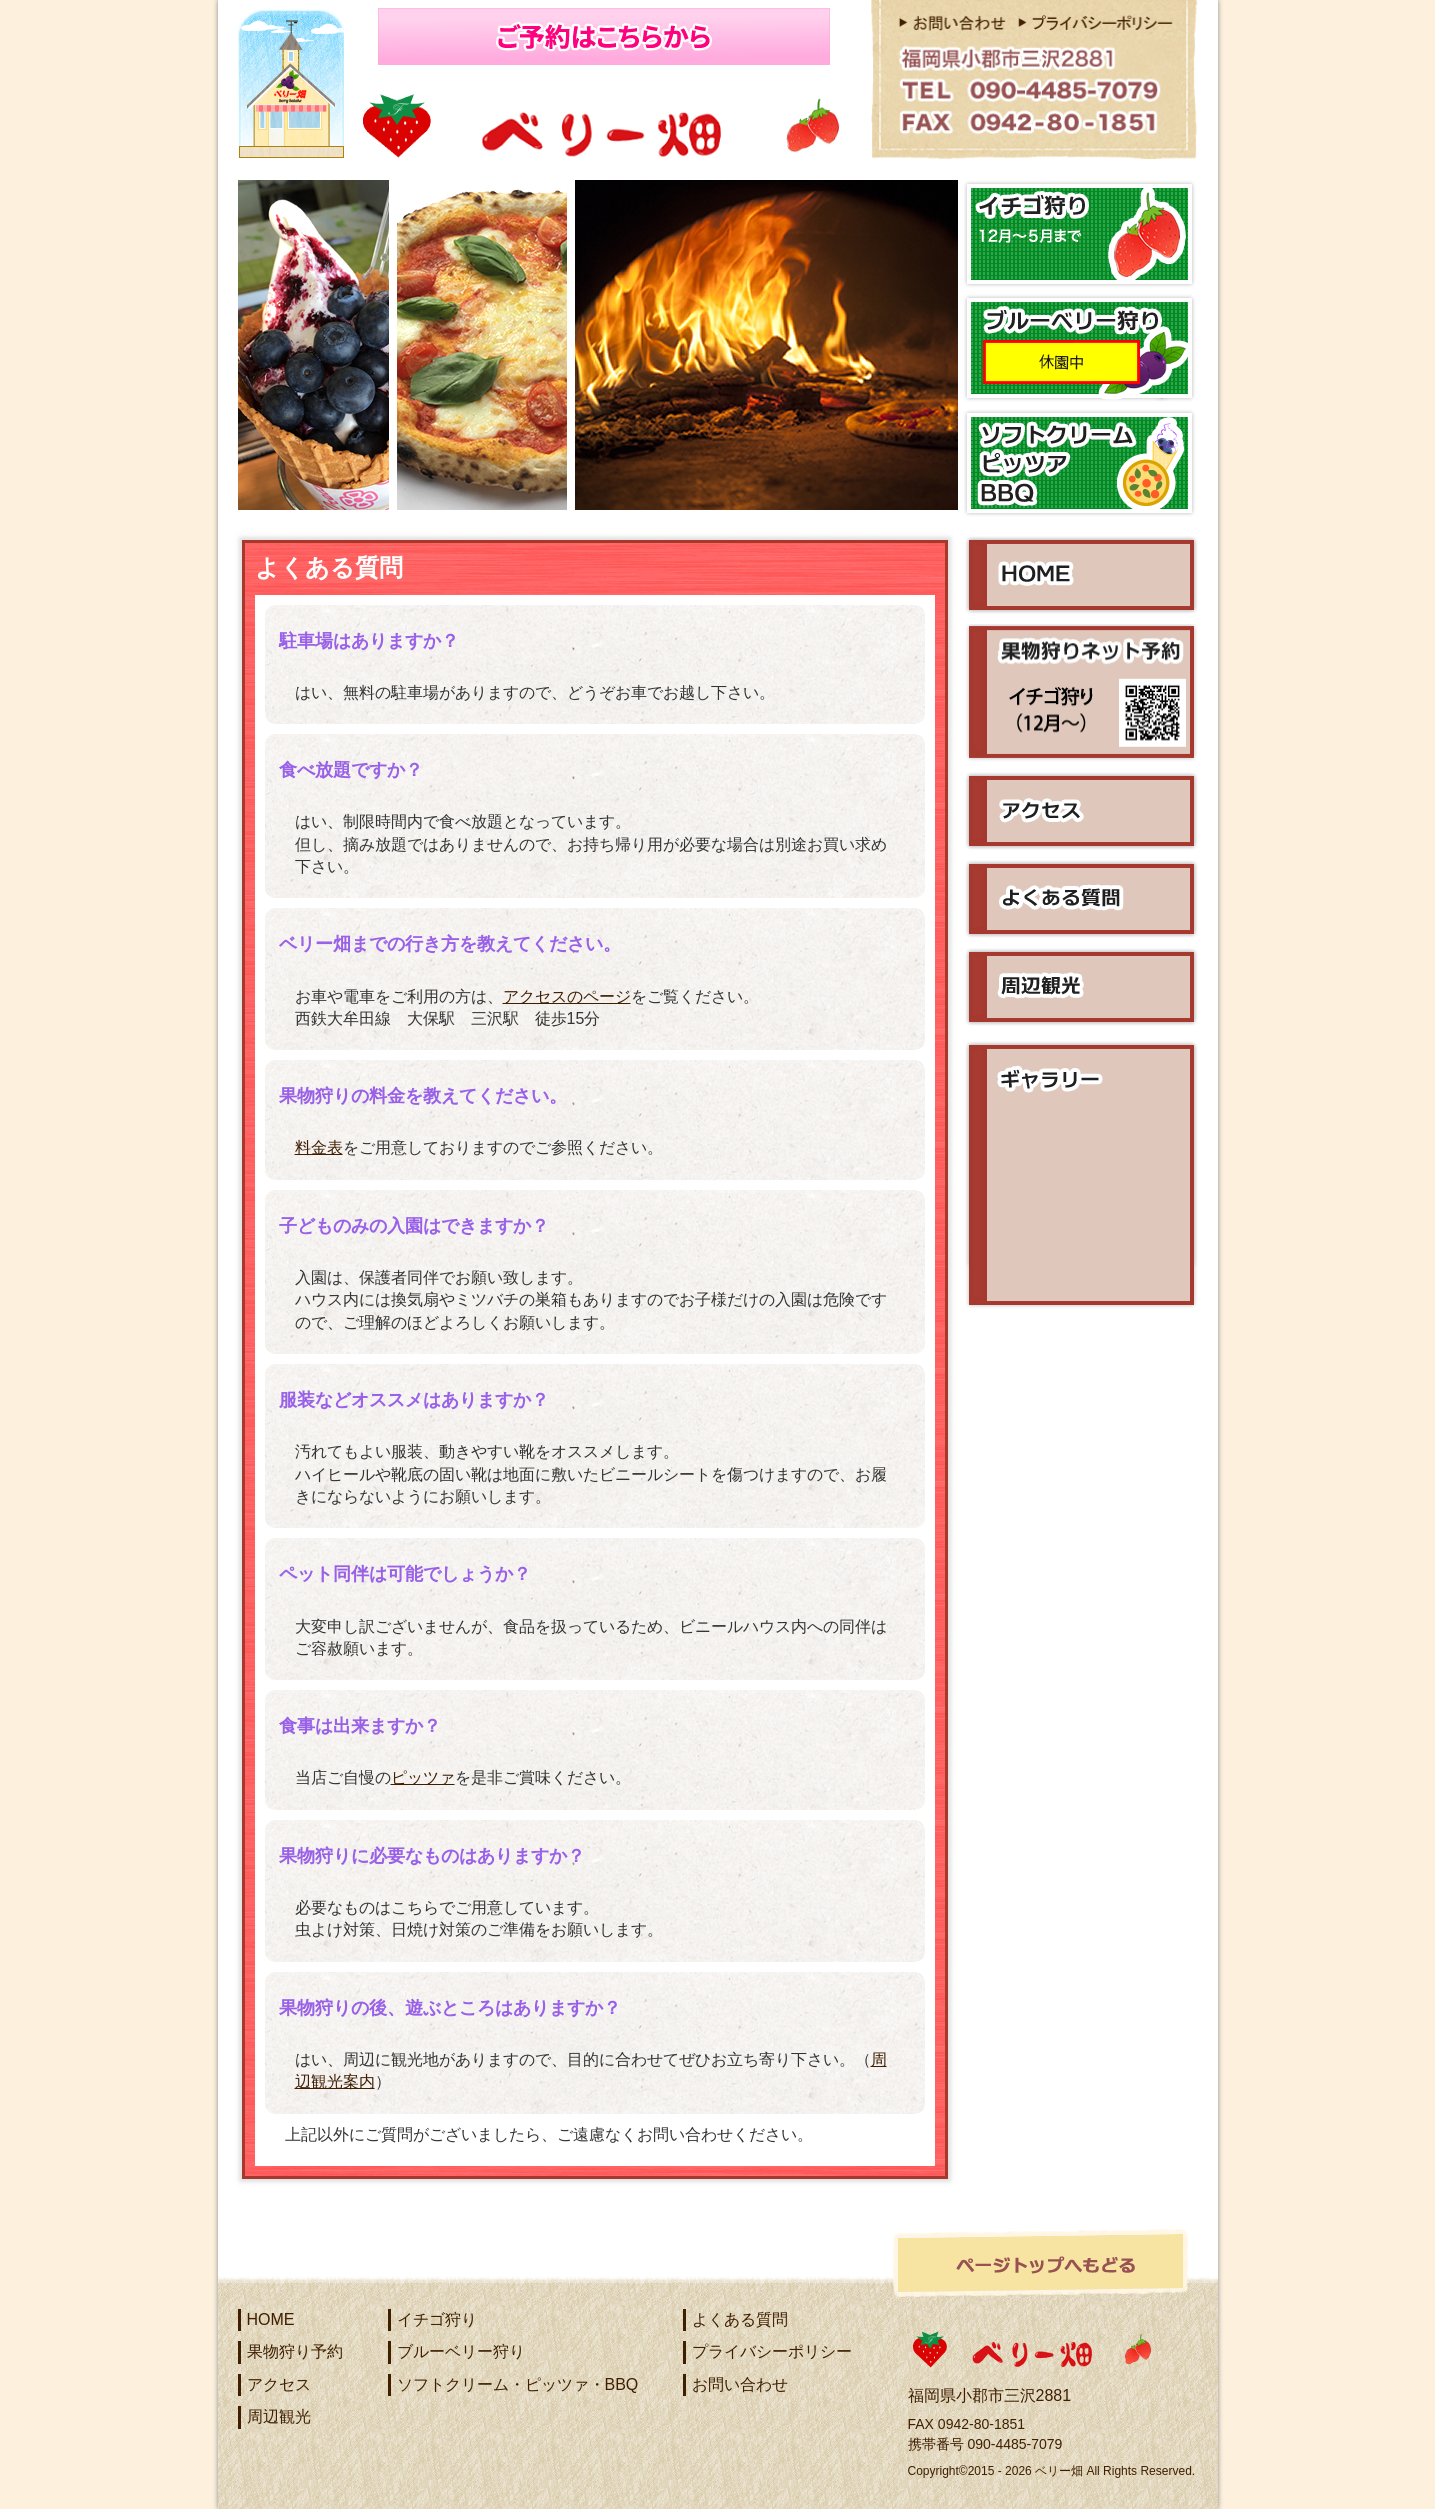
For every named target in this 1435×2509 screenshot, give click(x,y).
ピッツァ (423, 1777)
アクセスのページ (567, 996)
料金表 (319, 1147)
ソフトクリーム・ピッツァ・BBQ (518, 2384)
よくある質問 (740, 2319)
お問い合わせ (740, 2384)
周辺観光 (279, 2416)
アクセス (279, 2384)
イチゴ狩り (437, 2319)
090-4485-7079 (1014, 2444)
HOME (271, 2319)
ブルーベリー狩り (461, 2351)
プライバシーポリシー (772, 2351)
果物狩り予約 (295, 2351)
